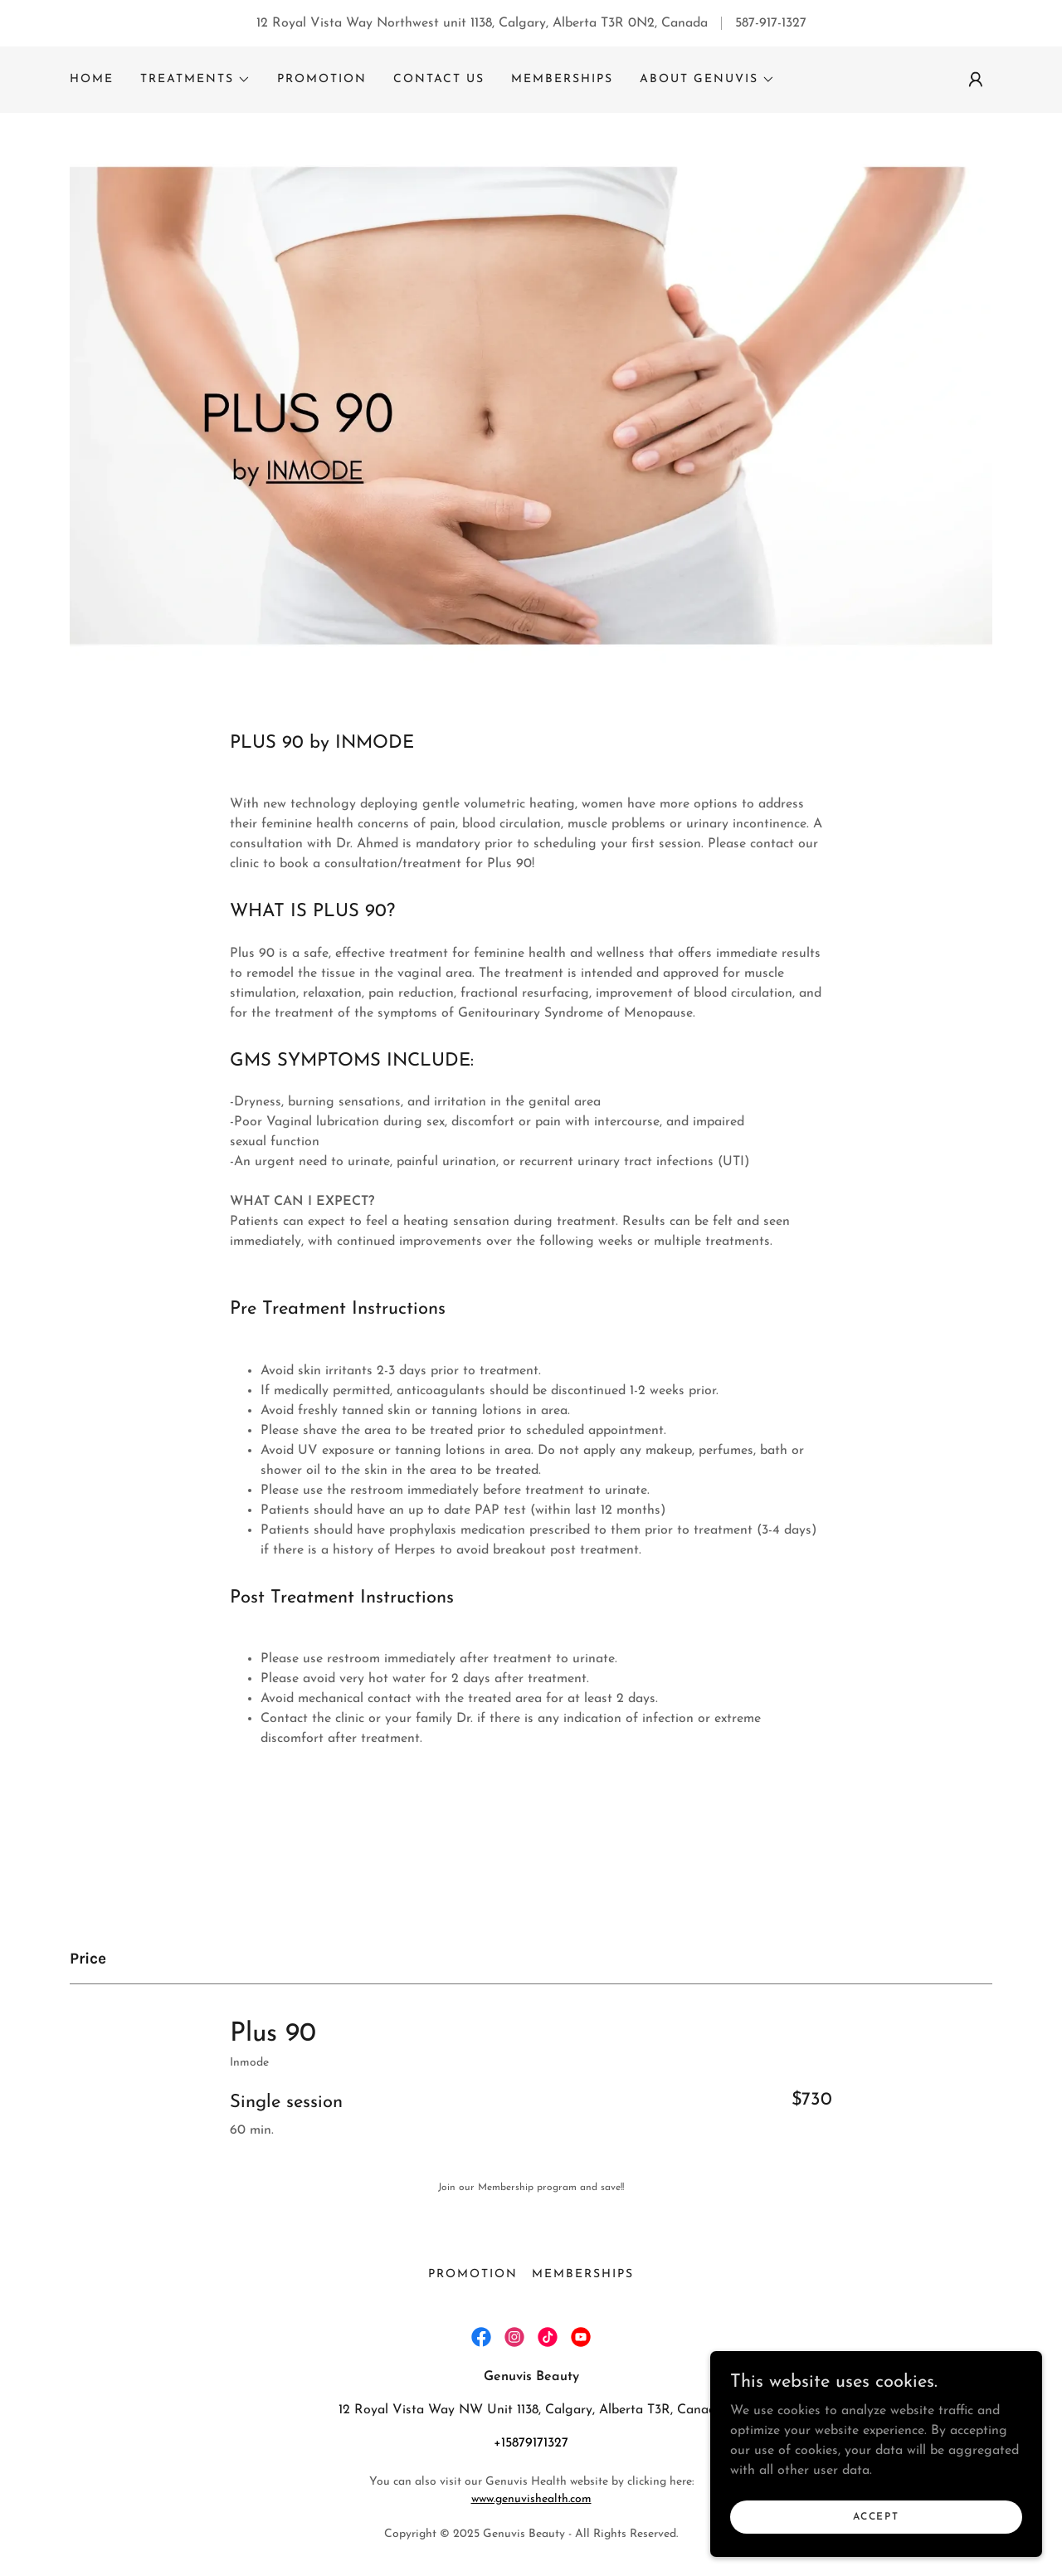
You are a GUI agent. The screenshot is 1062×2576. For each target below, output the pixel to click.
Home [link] (92, 79)
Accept (876, 2516)
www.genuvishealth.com (531, 2499)
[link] (481, 2337)
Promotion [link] (322, 79)
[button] (195, 80)
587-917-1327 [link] (770, 23)
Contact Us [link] (439, 79)
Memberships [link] (562, 79)
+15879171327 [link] (531, 2443)
